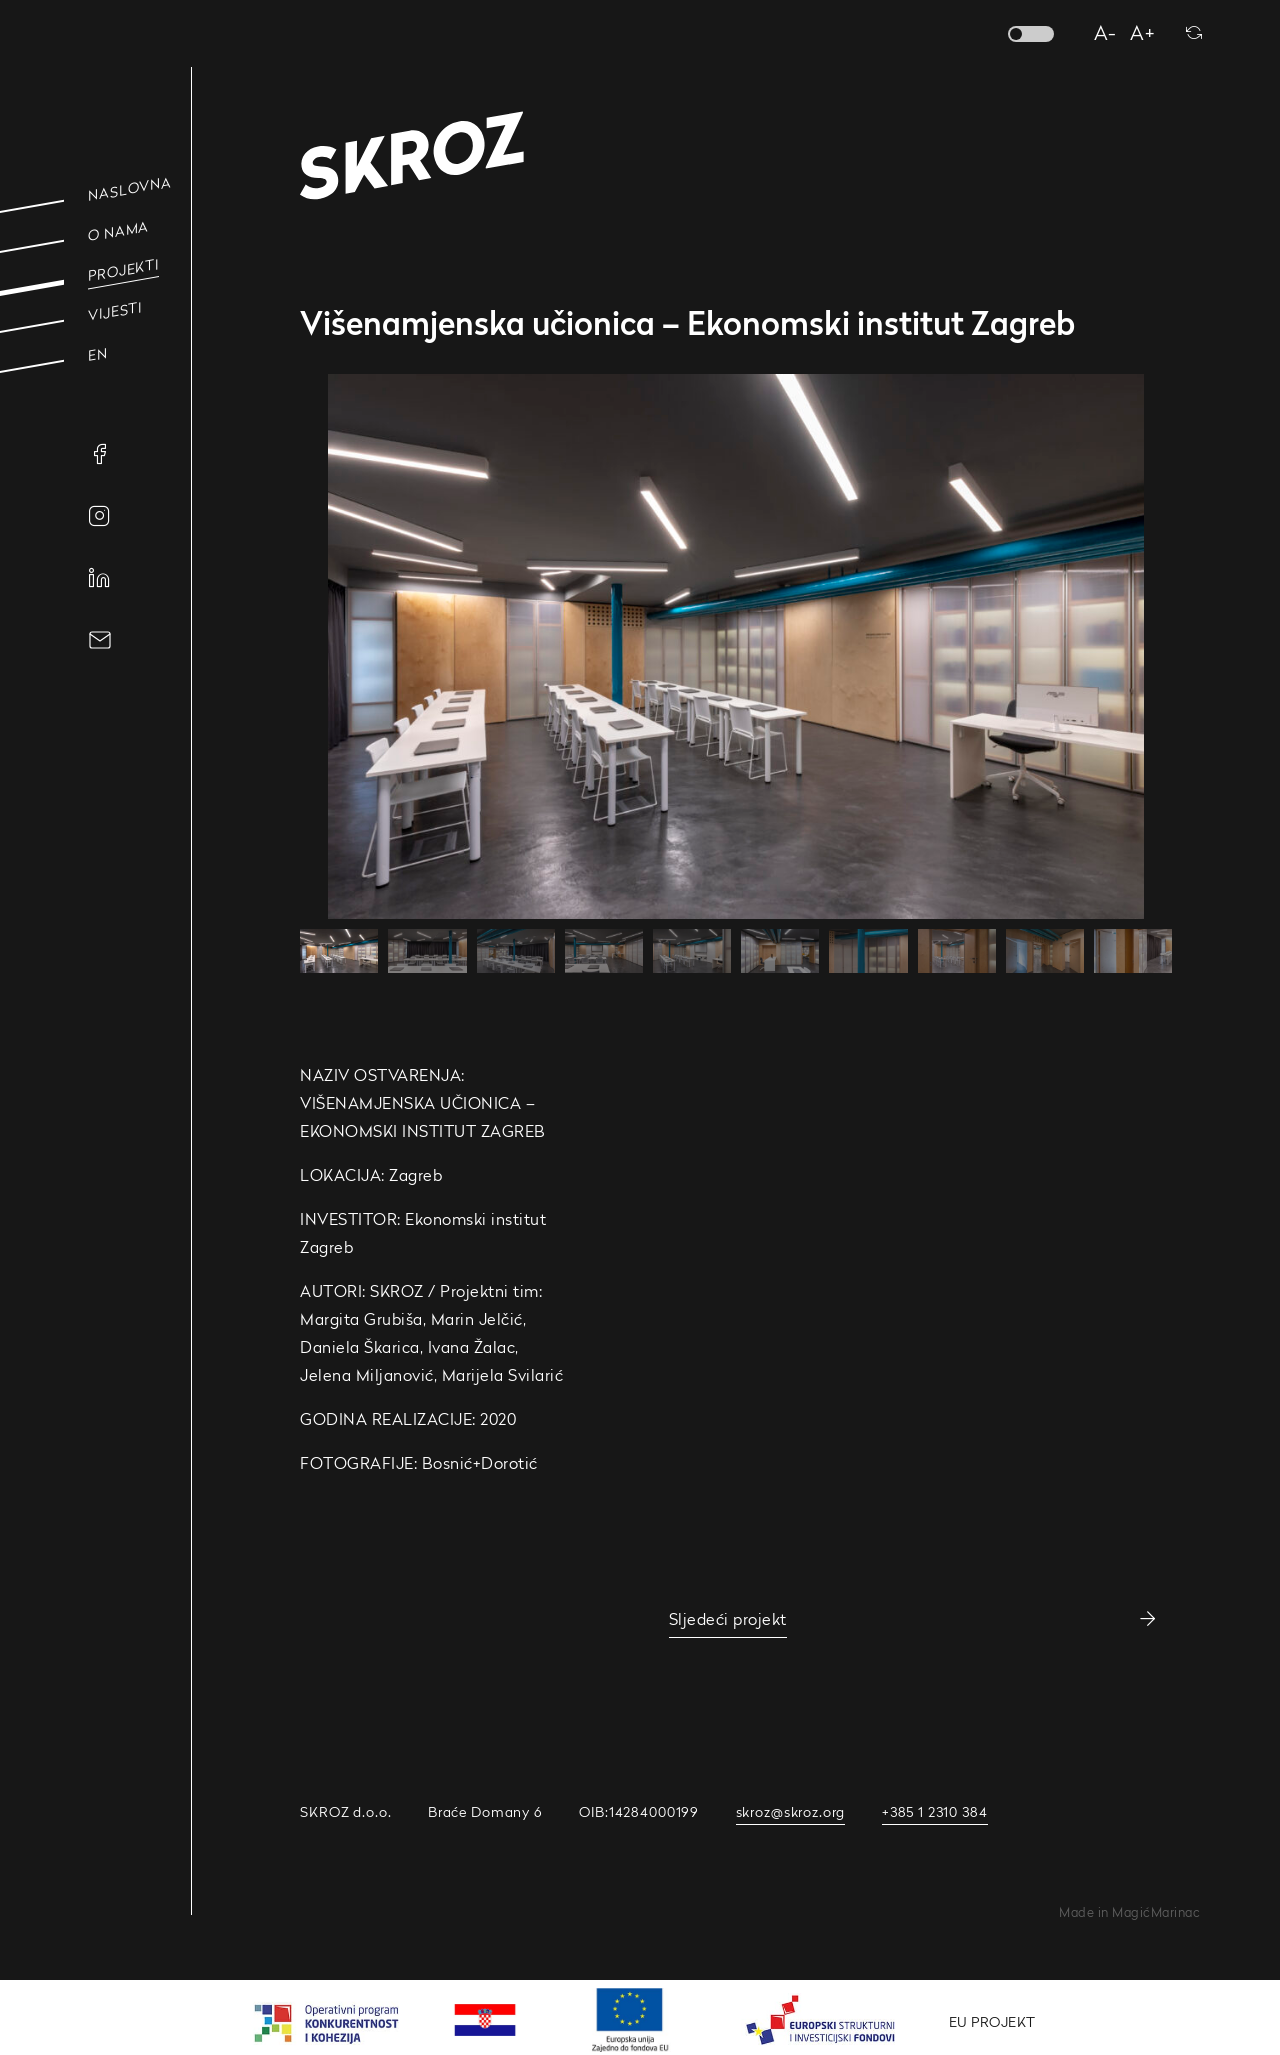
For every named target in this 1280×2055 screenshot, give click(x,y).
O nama (118, 231)
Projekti (123, 270)
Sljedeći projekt (728, 1619)
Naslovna (130, 189)
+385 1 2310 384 (935, 1812)
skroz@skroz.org (791, 1812)
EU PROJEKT (992, 2021)
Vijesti (115, 311)
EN (98, 354)
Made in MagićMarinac (1129, 1912)
